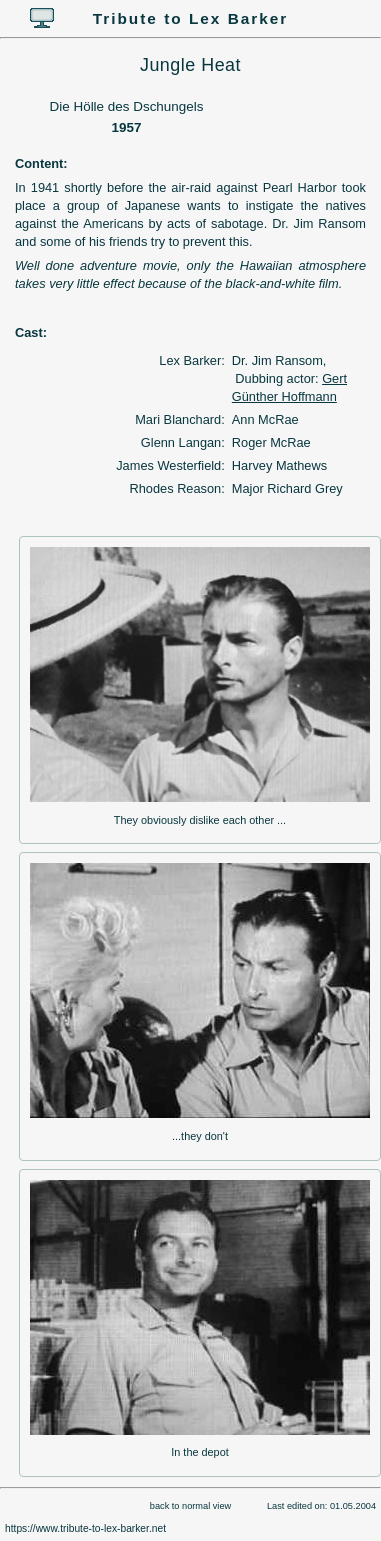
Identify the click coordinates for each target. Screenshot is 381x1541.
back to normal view (190, 1506)
